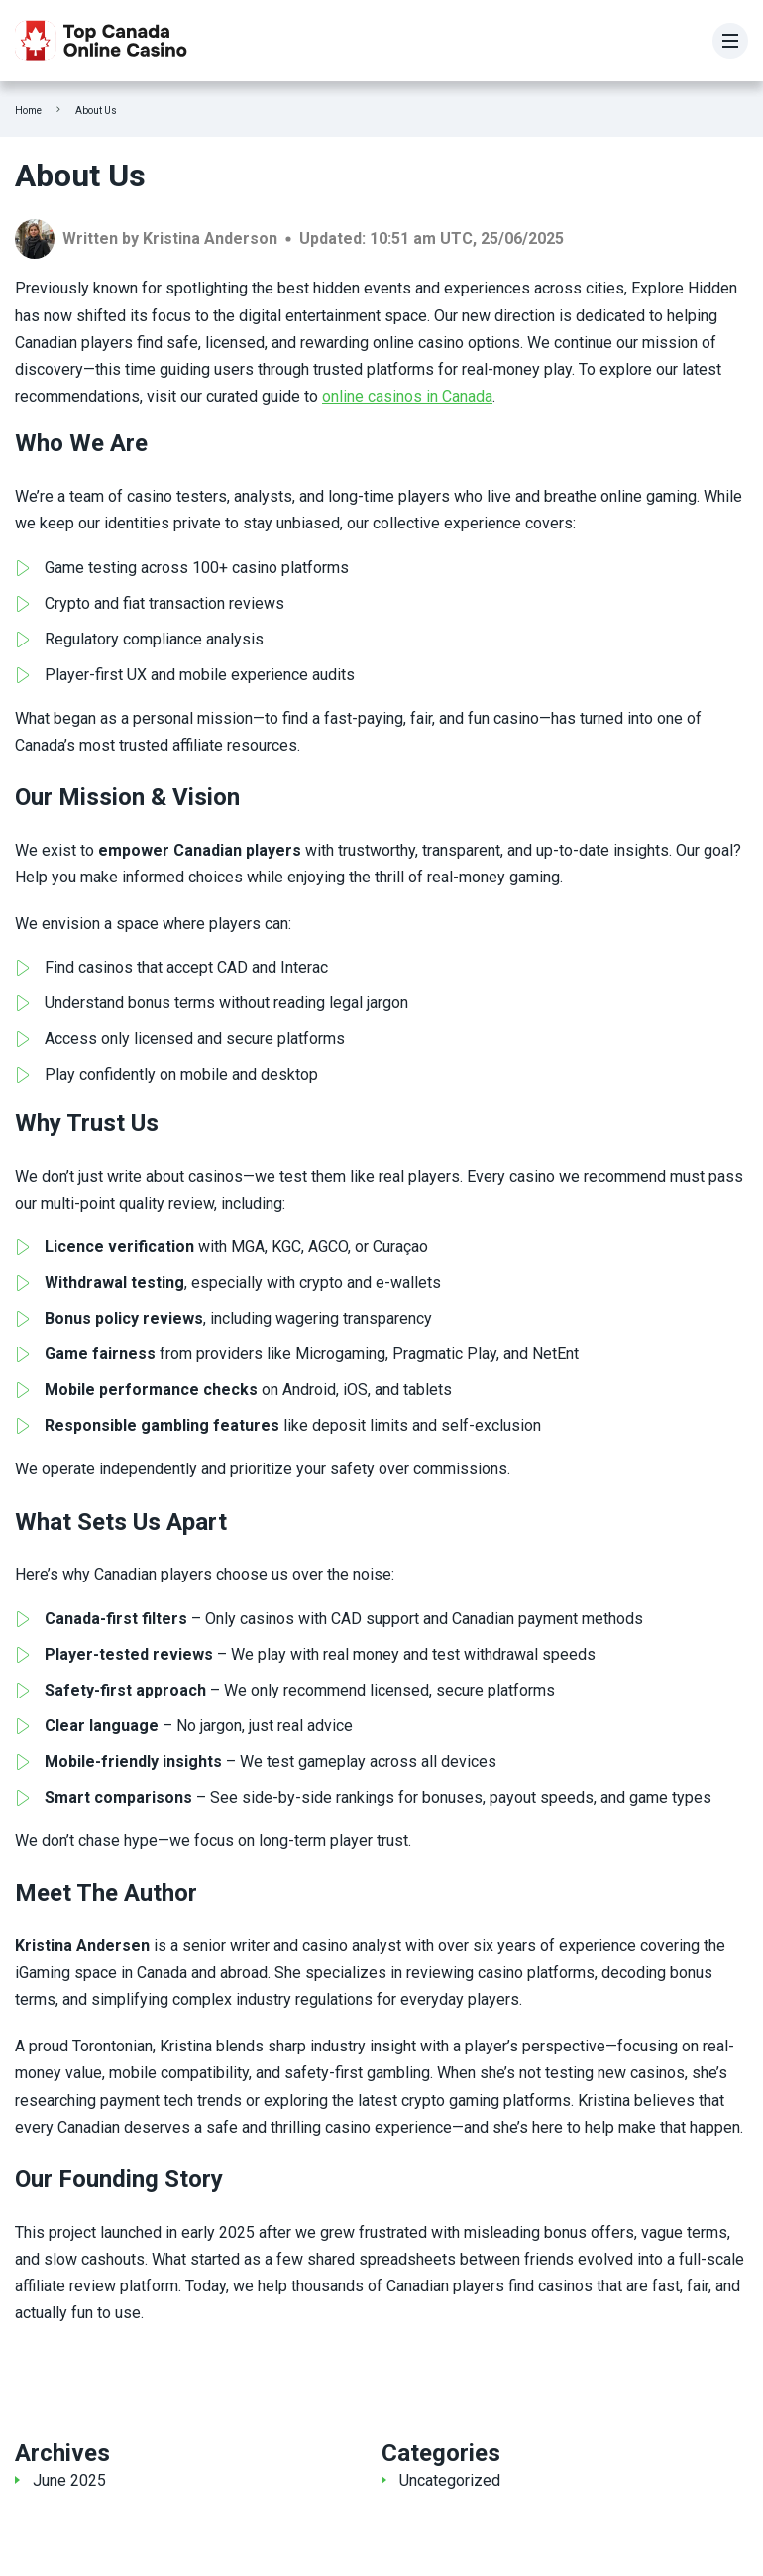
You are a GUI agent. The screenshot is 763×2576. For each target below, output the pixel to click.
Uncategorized (449, 2480)
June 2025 (69, 2480)
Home (28, 110)
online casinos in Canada (407, 396)
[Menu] (730, 41)
